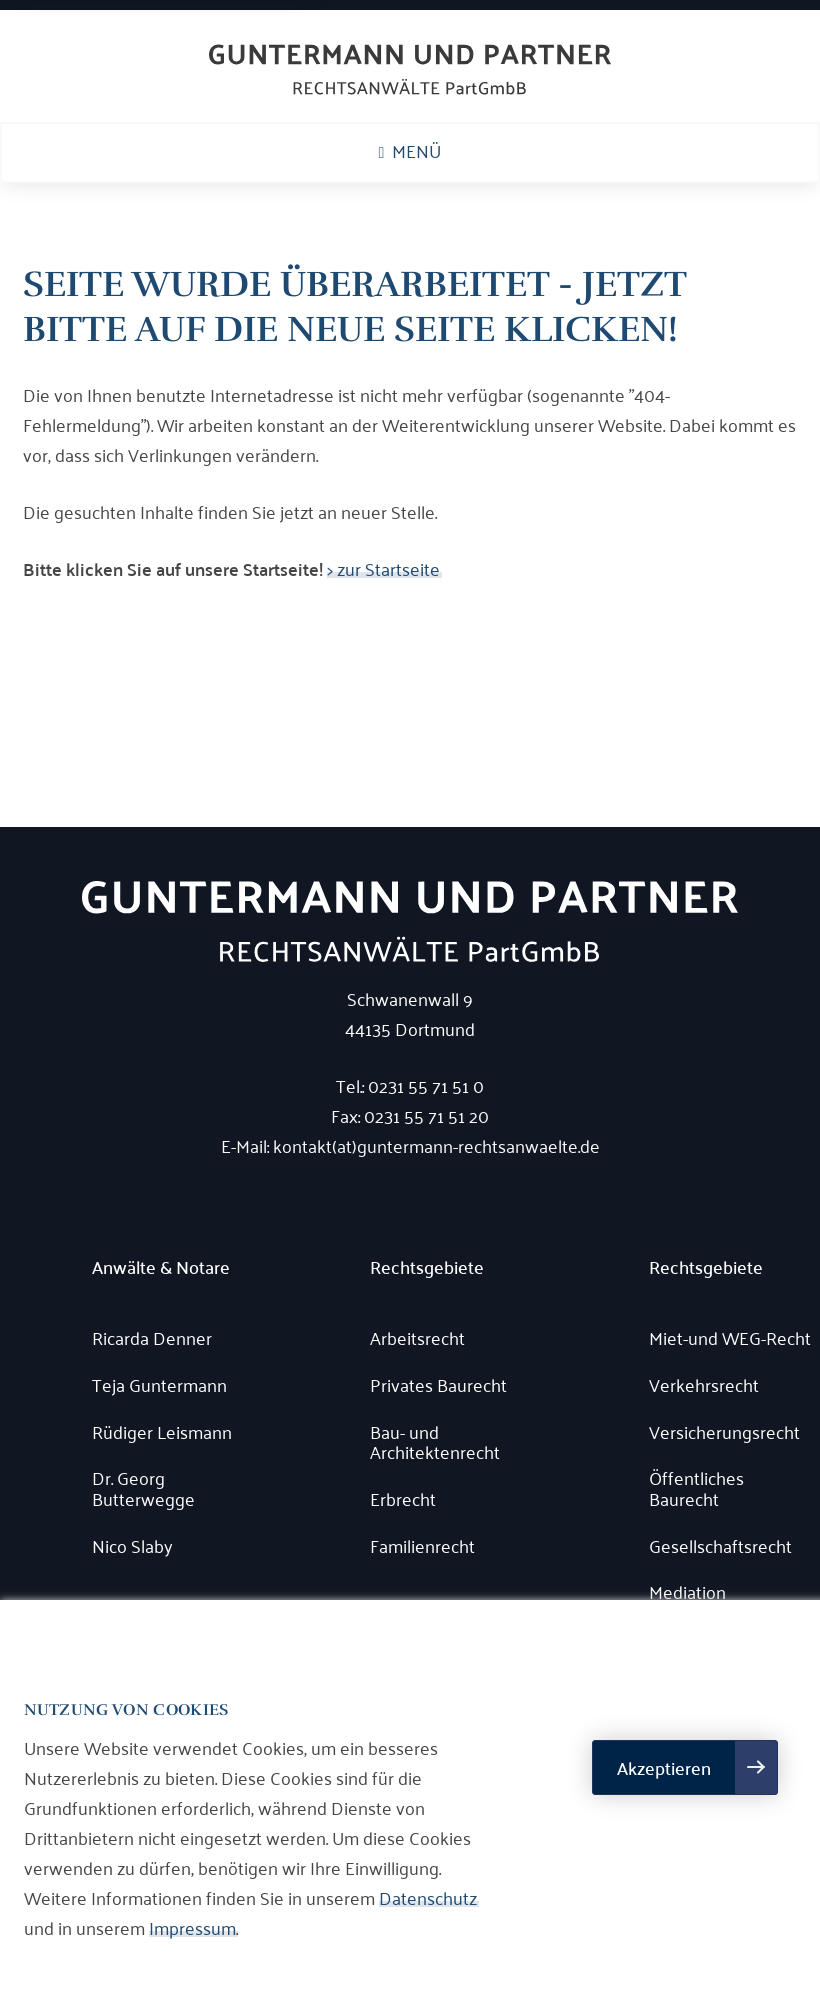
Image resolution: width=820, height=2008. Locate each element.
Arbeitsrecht (417, 1337)
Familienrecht (422, 1545)
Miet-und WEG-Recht (730, 1337)
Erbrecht (403, 1498)
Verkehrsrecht (704, 1384)
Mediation (687, 1591)
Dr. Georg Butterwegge (143, 1487)
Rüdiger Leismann (162, 1431)
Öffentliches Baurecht (696, 1487)
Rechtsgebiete (427, 1267)
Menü (410, 150)
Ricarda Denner (152, 1337)
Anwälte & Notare (161, 1267)
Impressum (192, 1927)
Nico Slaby (132, 1545)
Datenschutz (428, 1897)
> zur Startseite (383, 568)
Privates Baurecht (438, 1384)
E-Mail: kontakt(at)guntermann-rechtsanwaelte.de (410, 1145)
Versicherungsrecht (724, 1431)
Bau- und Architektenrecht (435, 1441)
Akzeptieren (664, 1767)
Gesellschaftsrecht (720, 1545)
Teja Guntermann (159, 1384)
